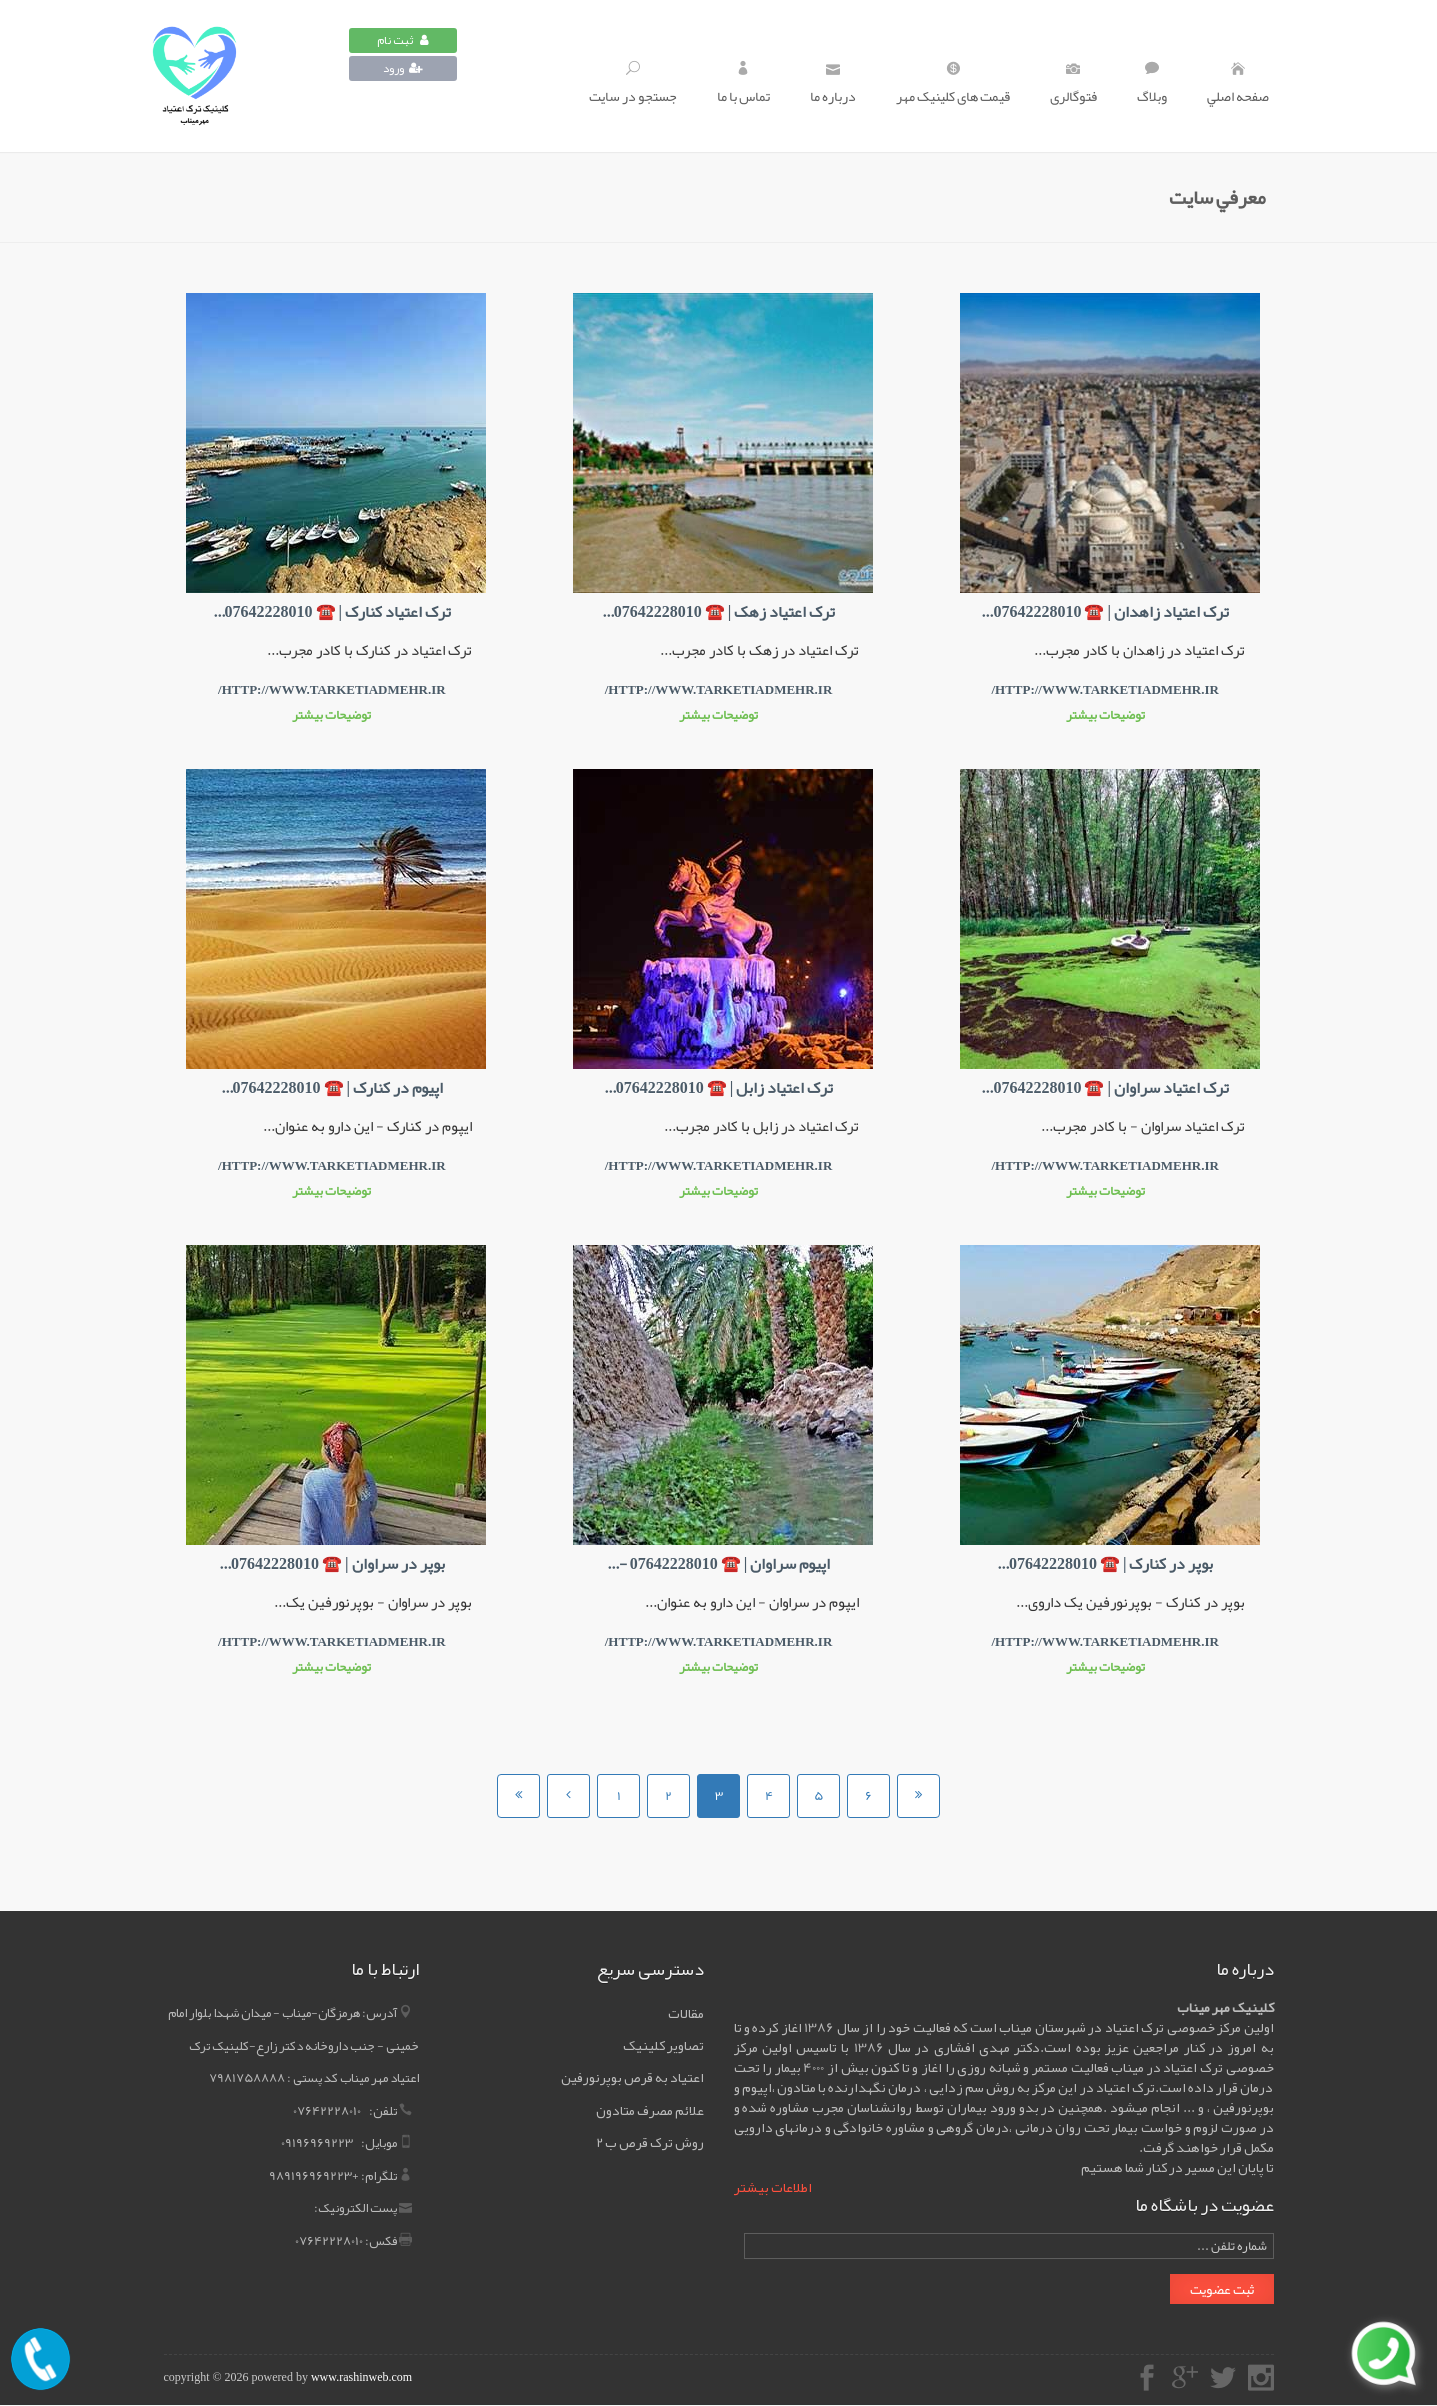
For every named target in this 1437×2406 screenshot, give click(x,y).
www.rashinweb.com (361, 2377)
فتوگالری (1073, 85)
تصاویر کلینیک (663, 2045)
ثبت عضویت (1222, 2289)
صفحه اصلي (1238, 85)
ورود (403, 68)
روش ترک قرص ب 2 (650, 2142)
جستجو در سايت (633, 85)
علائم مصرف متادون (650, 2110)
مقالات (686, 2013)
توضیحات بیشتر (1105, 715)
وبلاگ (1152, 85)
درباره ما (833, 85)
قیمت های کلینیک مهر (953, 85)
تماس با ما (743, 85)
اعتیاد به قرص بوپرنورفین (632, 2077)
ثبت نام (403, 40)
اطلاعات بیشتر (773, 2187)
